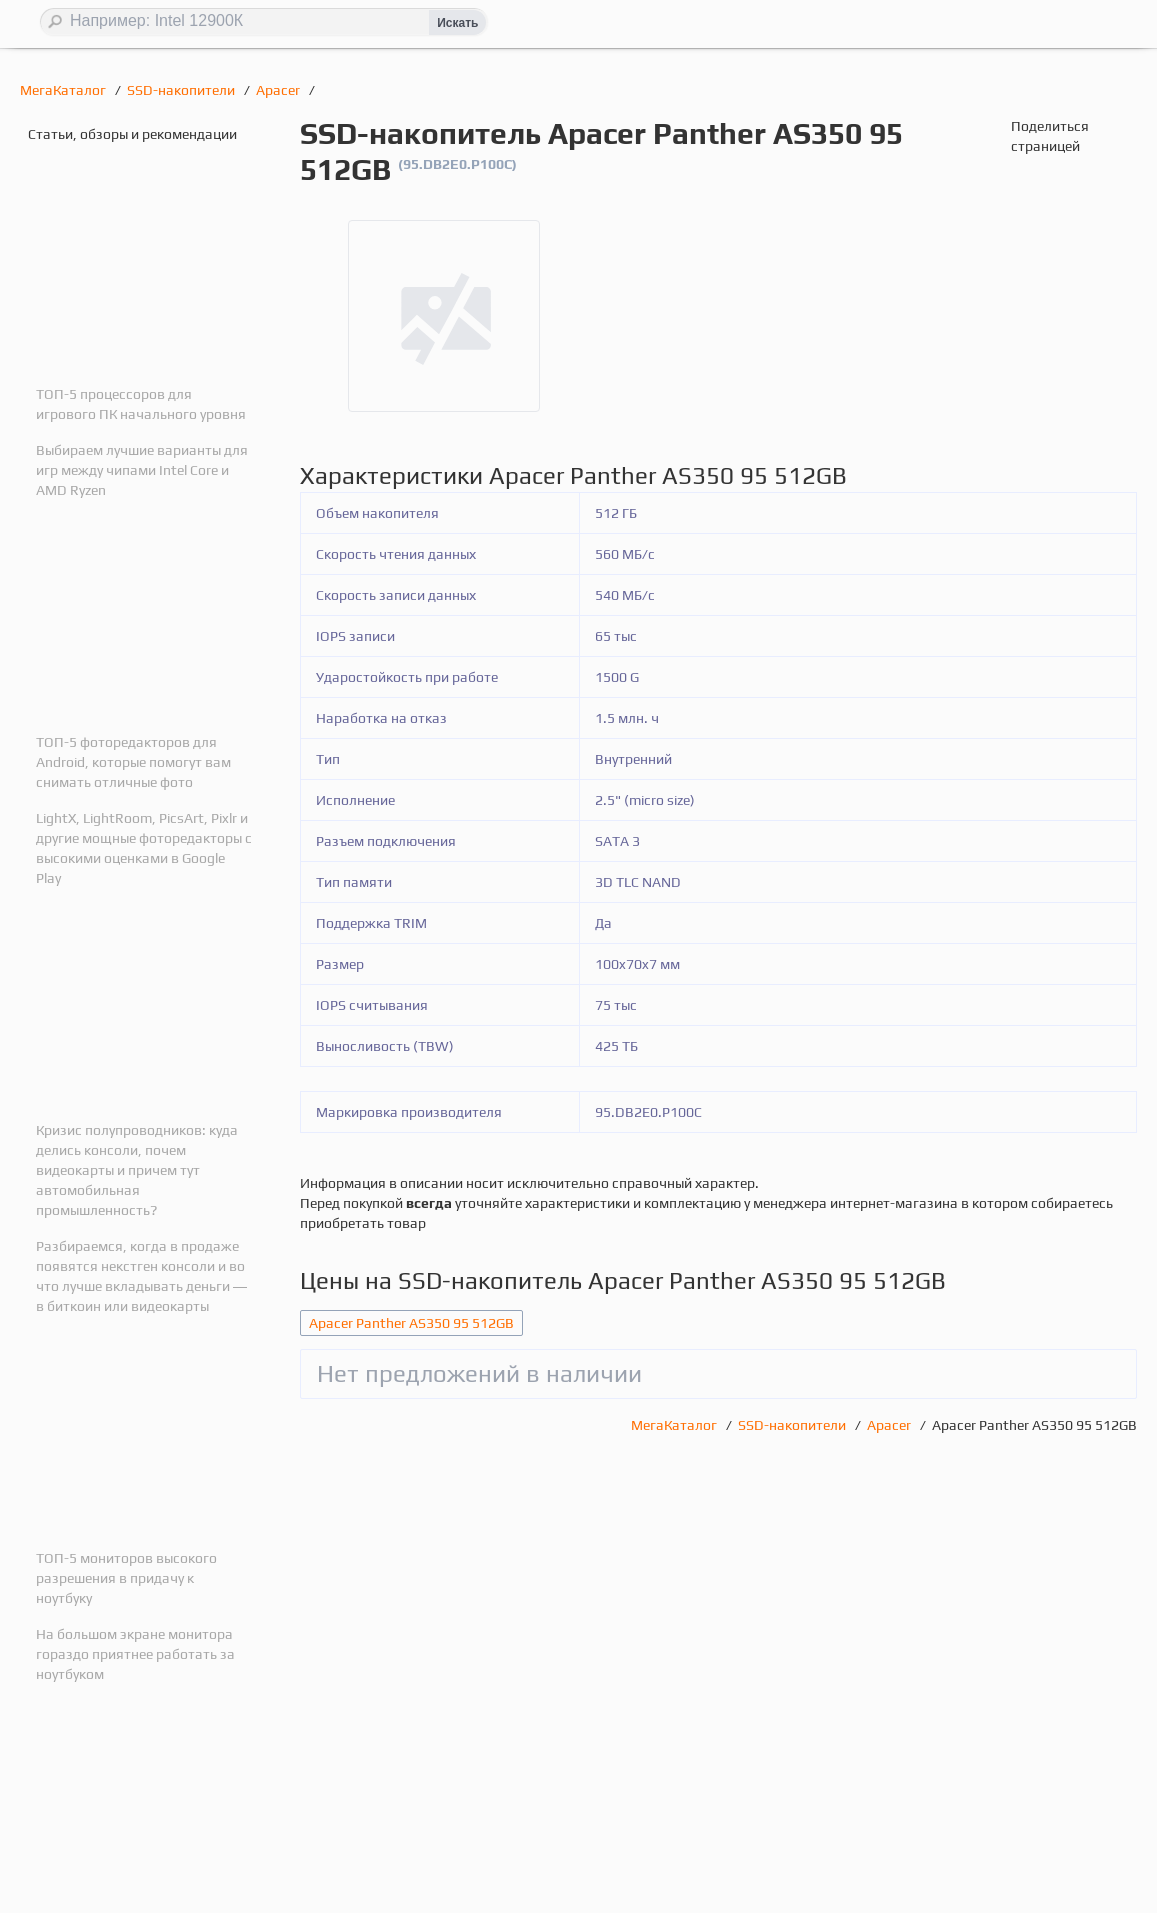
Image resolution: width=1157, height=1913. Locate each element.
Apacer (279, 90)
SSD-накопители (182, 90)
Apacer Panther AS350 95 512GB (411, 1323)
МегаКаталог (64, 90)
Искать (457, 23)
